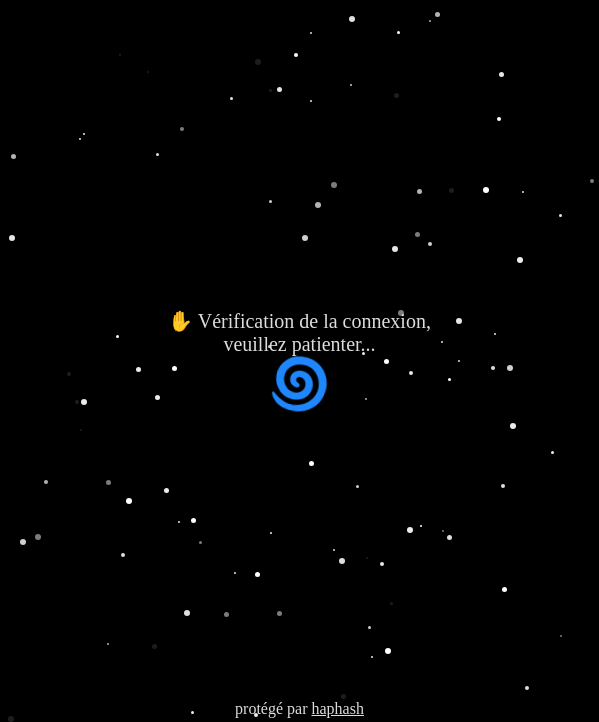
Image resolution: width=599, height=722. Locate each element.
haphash (337, 708)
